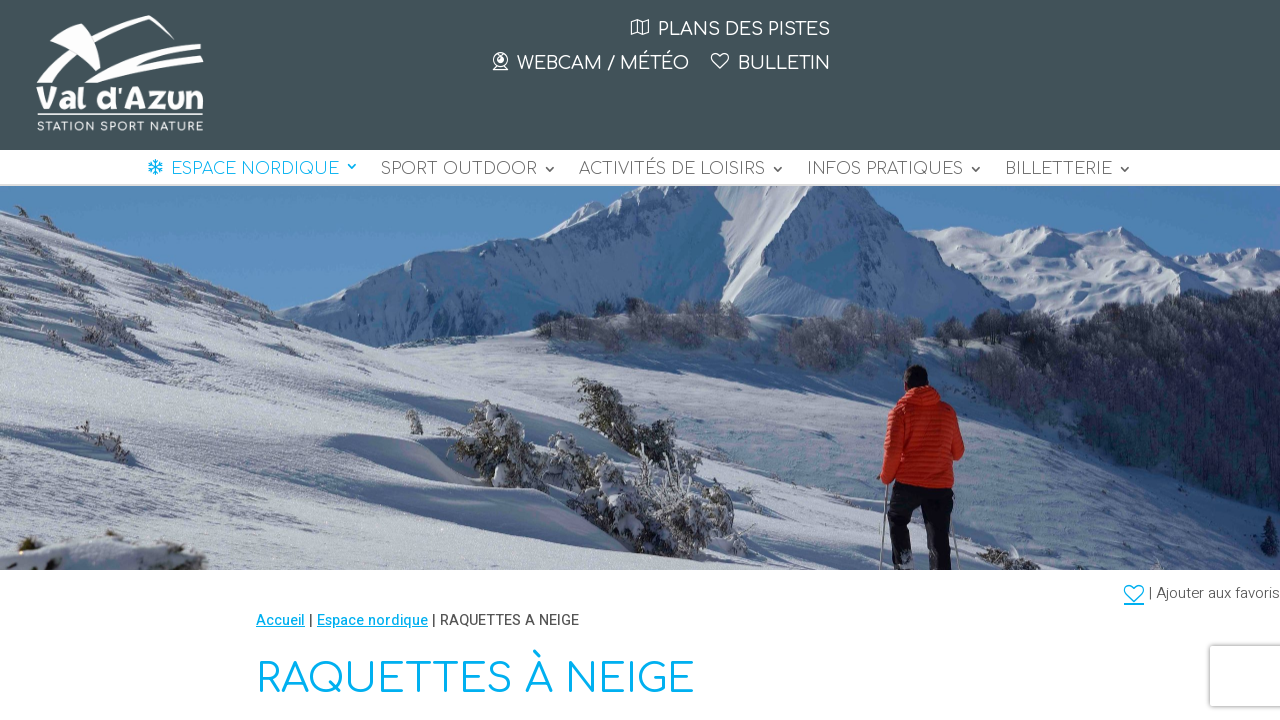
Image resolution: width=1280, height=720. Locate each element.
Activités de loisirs (672, 170)
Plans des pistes (744, 29)
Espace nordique (255, 169)
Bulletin (784, 63)
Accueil (280, 620)
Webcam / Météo (603, 63)
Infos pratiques (885, 170)
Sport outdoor (459, 170)
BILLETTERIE (1058, 170)
